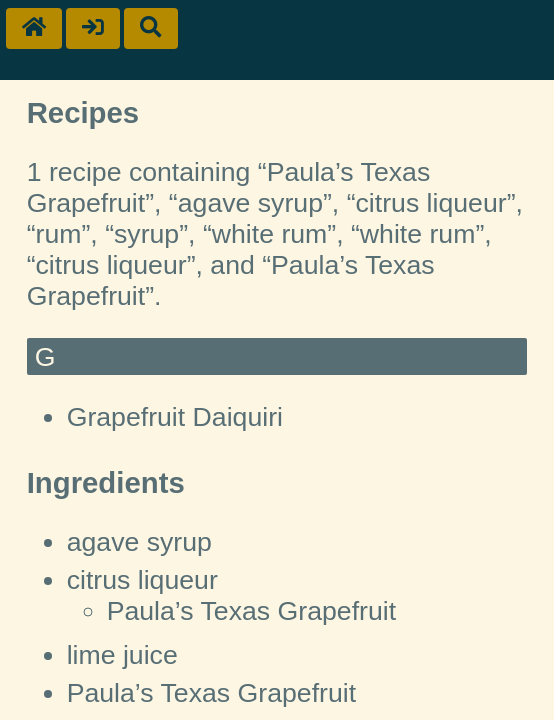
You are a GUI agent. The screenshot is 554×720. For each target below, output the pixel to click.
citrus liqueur (142, 580)
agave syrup (139, 542)
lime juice (122, 655)
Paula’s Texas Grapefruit (251, 611)
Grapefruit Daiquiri (175, 417)
